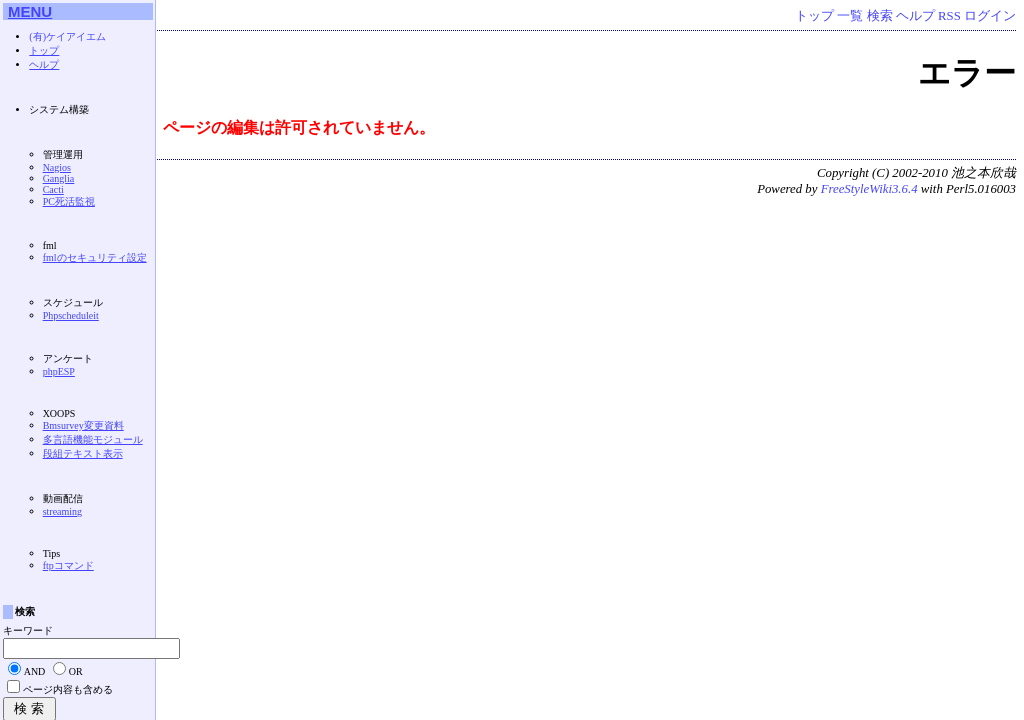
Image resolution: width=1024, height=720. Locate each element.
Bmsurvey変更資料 (83, 425)
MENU (30, 11)
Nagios (57, 167)
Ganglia (59, 178)
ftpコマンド (68, 565)
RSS (949, 16)
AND (35, 671)
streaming (62, 511)
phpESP (59, 371)
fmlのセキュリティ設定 (95, 257)
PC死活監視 (69, 201)
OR (76, 671)
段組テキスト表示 (83, 453)
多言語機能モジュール (93, 439)
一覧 (850, 16)
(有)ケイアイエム (67, 36)
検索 (880, 16)
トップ (814, 16)
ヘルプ (915, 16)
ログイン (990, 16)
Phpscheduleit (71, 315)
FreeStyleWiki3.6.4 (869, 189)
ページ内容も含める (68, 689)
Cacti (53, 189)
